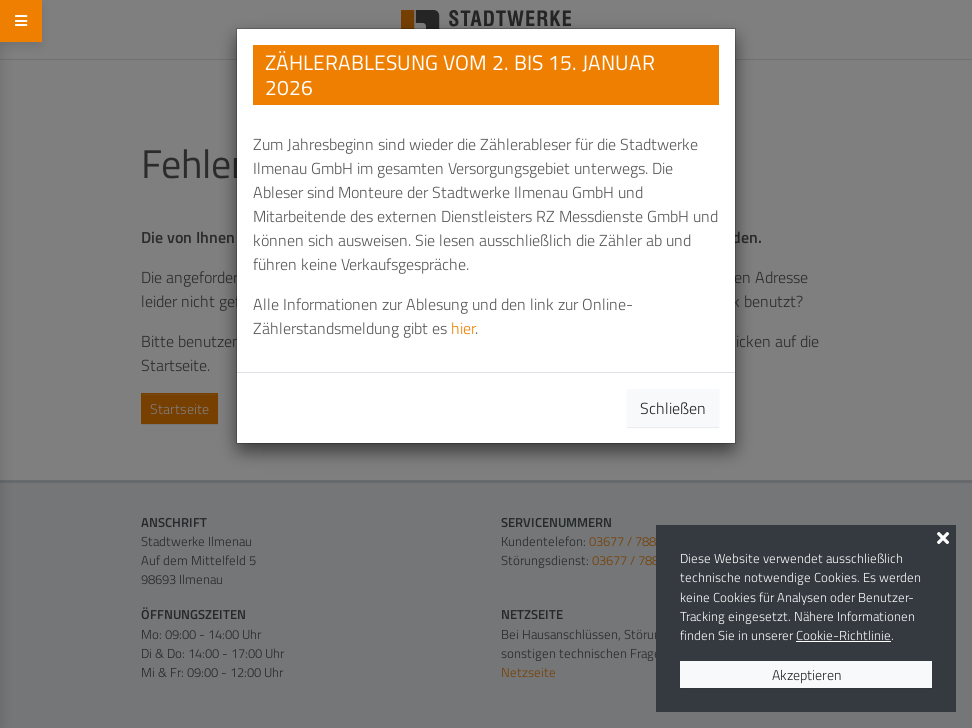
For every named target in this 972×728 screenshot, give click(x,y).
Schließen (673, 408)
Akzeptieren (806, 674)
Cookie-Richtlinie (843, 635)
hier (463, 328)
